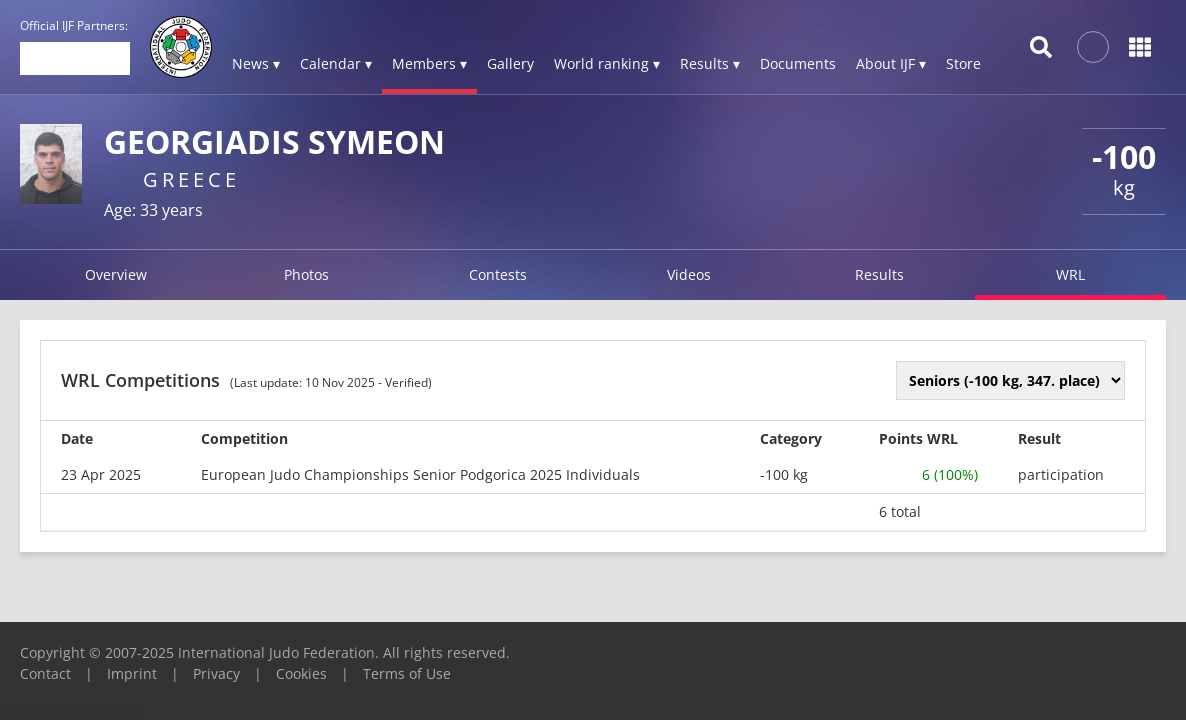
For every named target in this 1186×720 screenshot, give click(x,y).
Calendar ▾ (336, 63)
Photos (306, 274)
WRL (1070, 274)
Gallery (510, 63)
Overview (116, 274)
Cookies (301, 673)
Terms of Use (407, 673)
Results (879, 274)
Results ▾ (710, 63)
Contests (498, 274)
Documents (798, 63)
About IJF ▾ (891, 63)
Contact (45, 673)
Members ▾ (429, 63)
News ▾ (256, 63)
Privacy (216, 673)
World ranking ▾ (607, 63)
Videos (689, 274)
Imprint (132, 673)
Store (963, 63)
